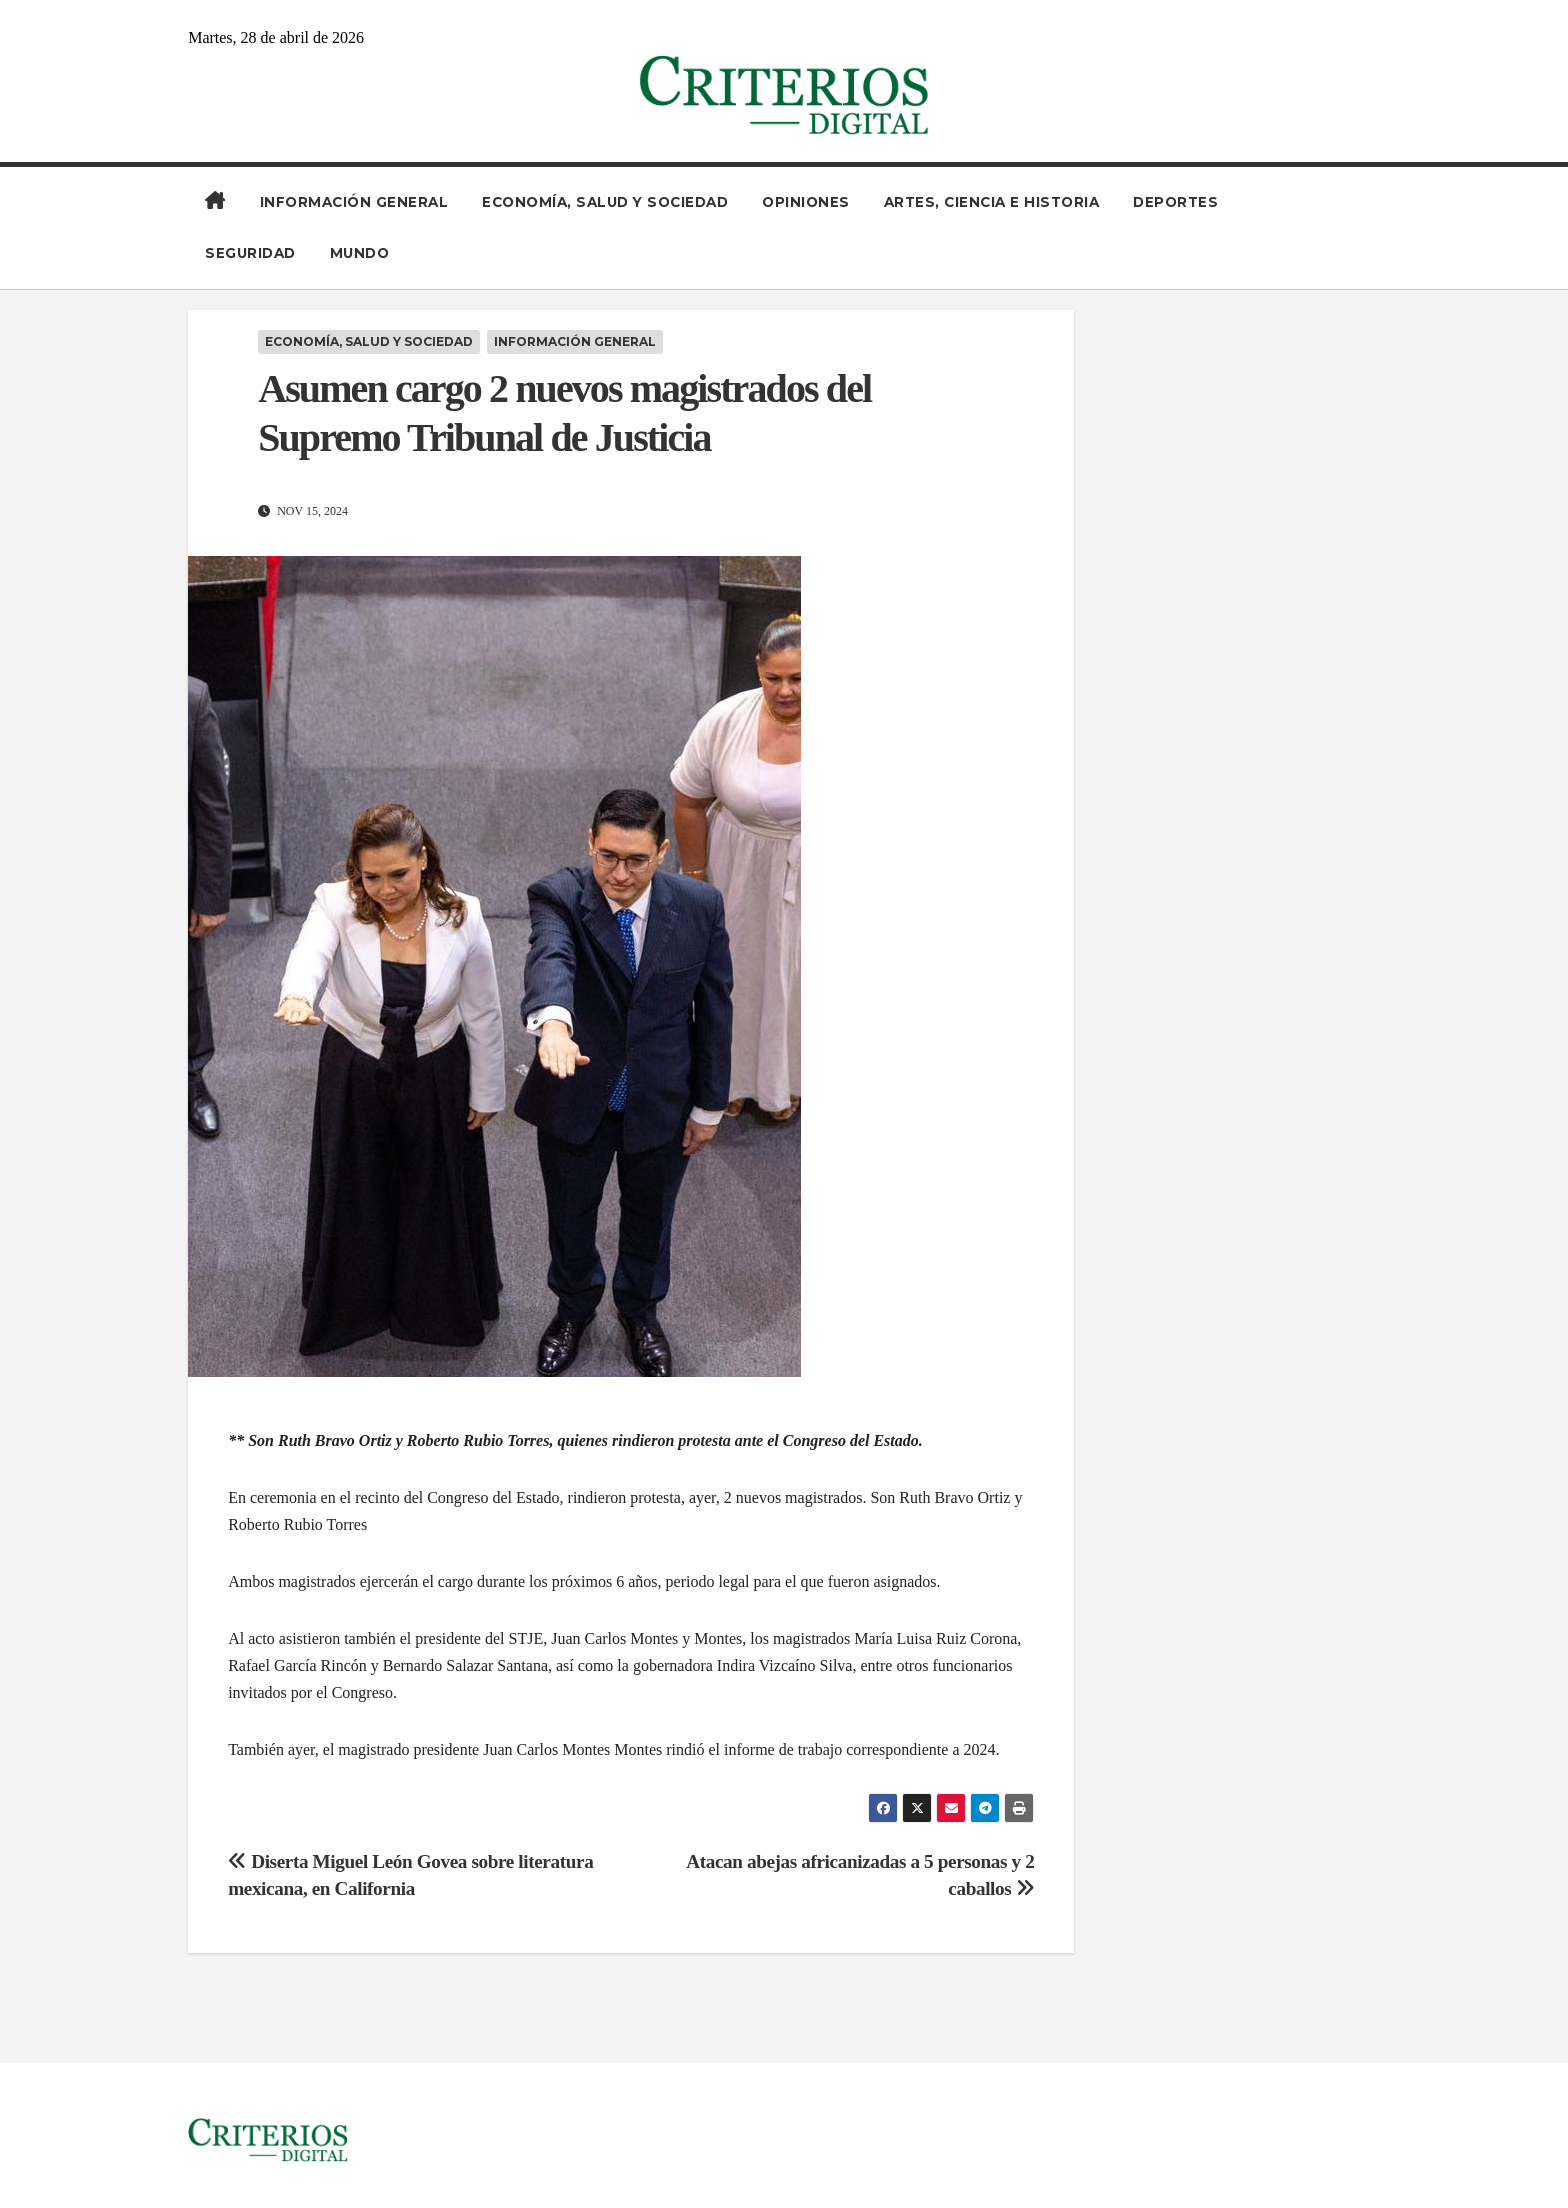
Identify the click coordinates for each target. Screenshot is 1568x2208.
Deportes (1175, 202)
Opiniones (806, 202)
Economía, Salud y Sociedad (605, 202)
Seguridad (250, 253)
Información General (354, 202)
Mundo (360, 253)
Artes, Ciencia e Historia (992, 202)
